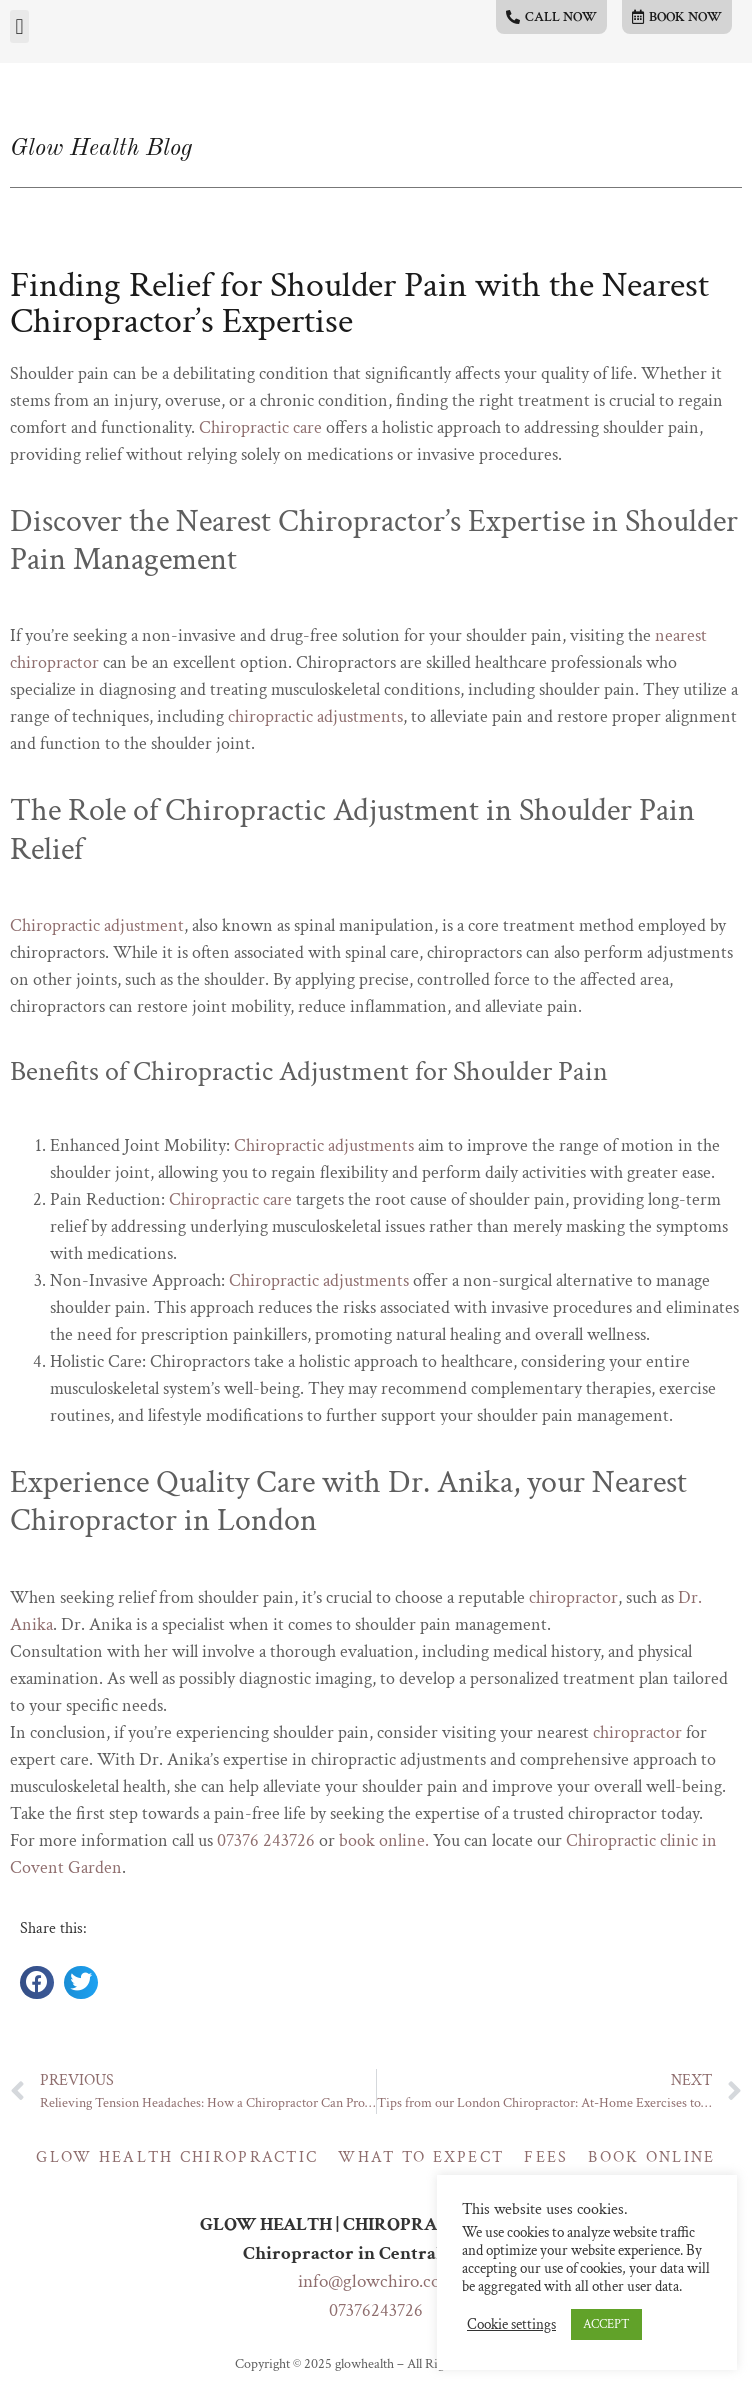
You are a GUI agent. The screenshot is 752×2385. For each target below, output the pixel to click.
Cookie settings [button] (511, 2325)
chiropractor (573, 1597)
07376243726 (376, 2310)
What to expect (421, 2157)
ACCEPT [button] (606, 2324)
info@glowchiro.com (376, 2281)
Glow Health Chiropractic (177, 2157)
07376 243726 (266, 1840)
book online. (384, 1840)
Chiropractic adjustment (97, 925)
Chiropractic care (260, 427)
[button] (19, 26)
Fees (546, 2157)
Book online (651, 2157)
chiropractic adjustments (315, 716)
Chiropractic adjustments (324, 1145)
